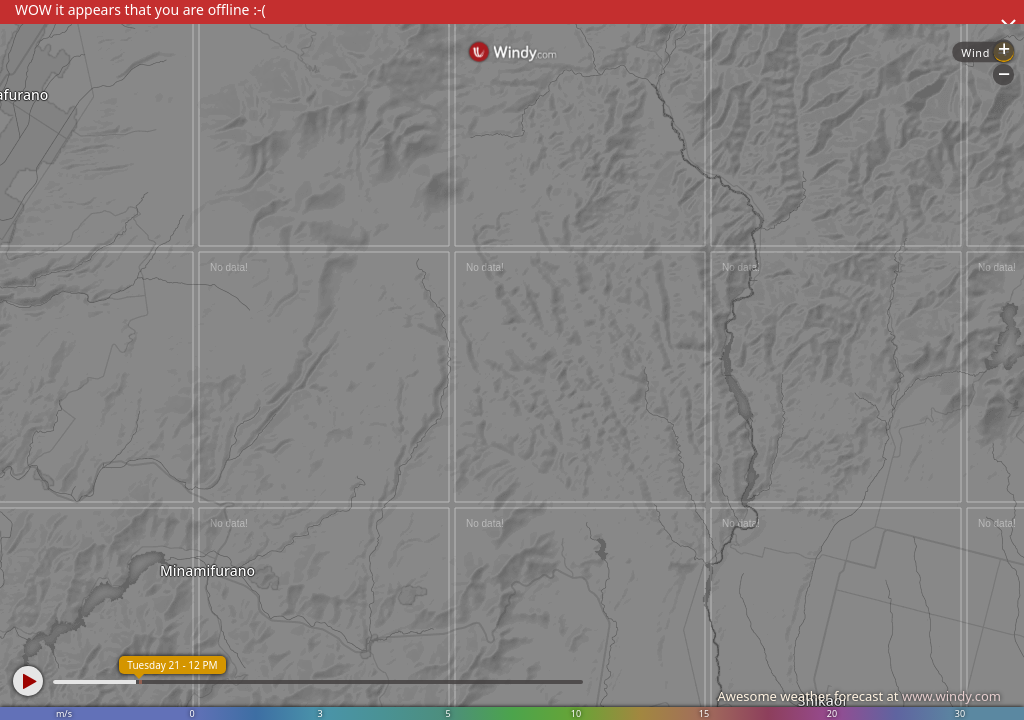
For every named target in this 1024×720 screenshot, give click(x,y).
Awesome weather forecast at (859, 696)
